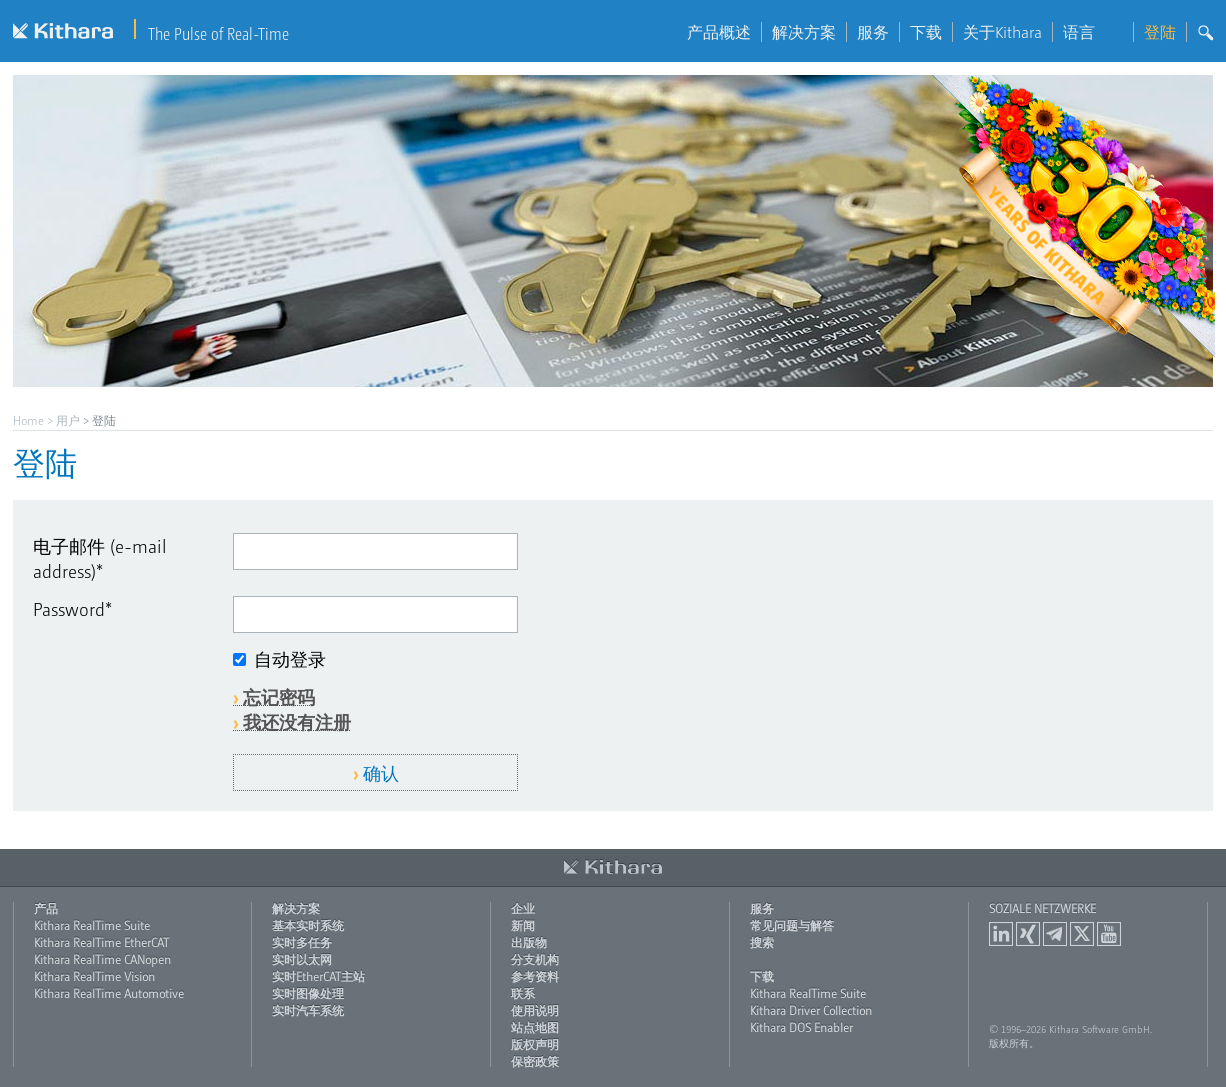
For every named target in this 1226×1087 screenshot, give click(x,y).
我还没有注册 (297, 721)
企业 (523, 908)
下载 (926, 32)
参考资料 (535, 976)
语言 (1093, 32)
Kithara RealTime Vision (94, 976)
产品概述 (719, 32)
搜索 (762, 942)
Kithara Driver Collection (811, 1010)
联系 (523, 993)
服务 (873, 32)
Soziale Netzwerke (1042, 908)
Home (28, 420)
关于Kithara (1002, 32)
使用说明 (535, 1010)
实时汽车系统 (308, 1010)
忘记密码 (279, 696)
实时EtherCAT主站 (318, 976)
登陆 (1160, 32)
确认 (381, 772)
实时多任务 (302, 942)
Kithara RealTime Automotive (109, 993)
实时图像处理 (308, 993)
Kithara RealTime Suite (92, 925)
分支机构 (535, 959)
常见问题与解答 (792, 925)
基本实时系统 (308, 925)
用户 (68, 420)
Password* (72, 608)
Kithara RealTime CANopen (102, 959)
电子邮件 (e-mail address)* (100, 558)
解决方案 (804, 32)
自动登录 (290, 658)
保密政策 (535, 1061)
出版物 (529, 942)
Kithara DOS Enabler (801, 1027)
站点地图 (535, 1027)
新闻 (523, 925)
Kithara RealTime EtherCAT (101, 942)
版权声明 (535, 1044)
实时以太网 (302, 959)
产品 (46, 908)
